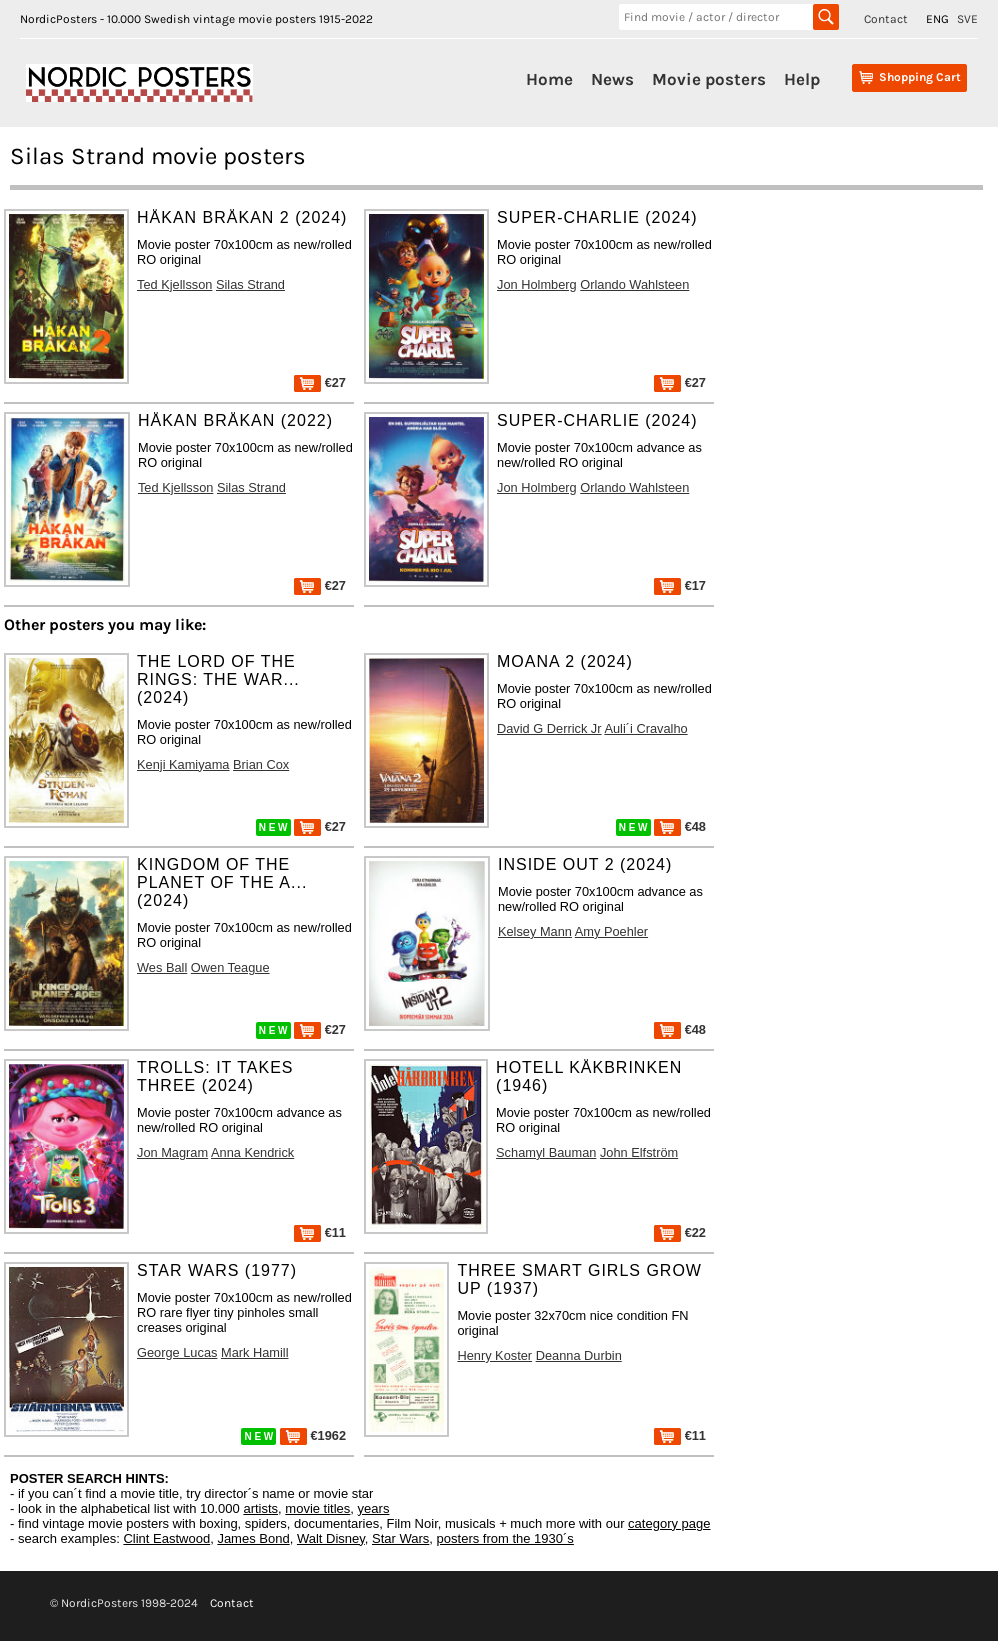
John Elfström (639, 1152)
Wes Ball (162, 967)
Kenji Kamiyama (183, 764)
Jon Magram (172, 1152)
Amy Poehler (611, 931)
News (612, 79)
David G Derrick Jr (549, 728)
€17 (680, 585)
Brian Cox (261, 764)
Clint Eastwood (166, 1538)
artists (260, 1508)
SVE (967, 19)
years (374, 1508)
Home (549, 79)
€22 (680, 1232)
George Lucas (177, 1352)
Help (802, 79)
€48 (680, 826)
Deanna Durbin (579, 1355)
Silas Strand (250, 284)
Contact (886, 19)
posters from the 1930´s (505, 1538)
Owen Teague (230, 967)
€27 (320, 382)
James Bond (253, 1538)
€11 (320, 1232)
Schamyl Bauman (546, 1152)
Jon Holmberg (537, 284)
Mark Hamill (255, 1352)
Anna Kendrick (252, 1152)
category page (669, 1523)
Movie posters (709, 79)
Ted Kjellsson (174, 284)
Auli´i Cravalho (645, 728)
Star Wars (400, 1538)
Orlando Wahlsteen (634, 284)
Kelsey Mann (535, 931)
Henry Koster (494, 1355)
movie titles (317, 1508)
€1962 (313, 1435)
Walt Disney (331, 1538)
